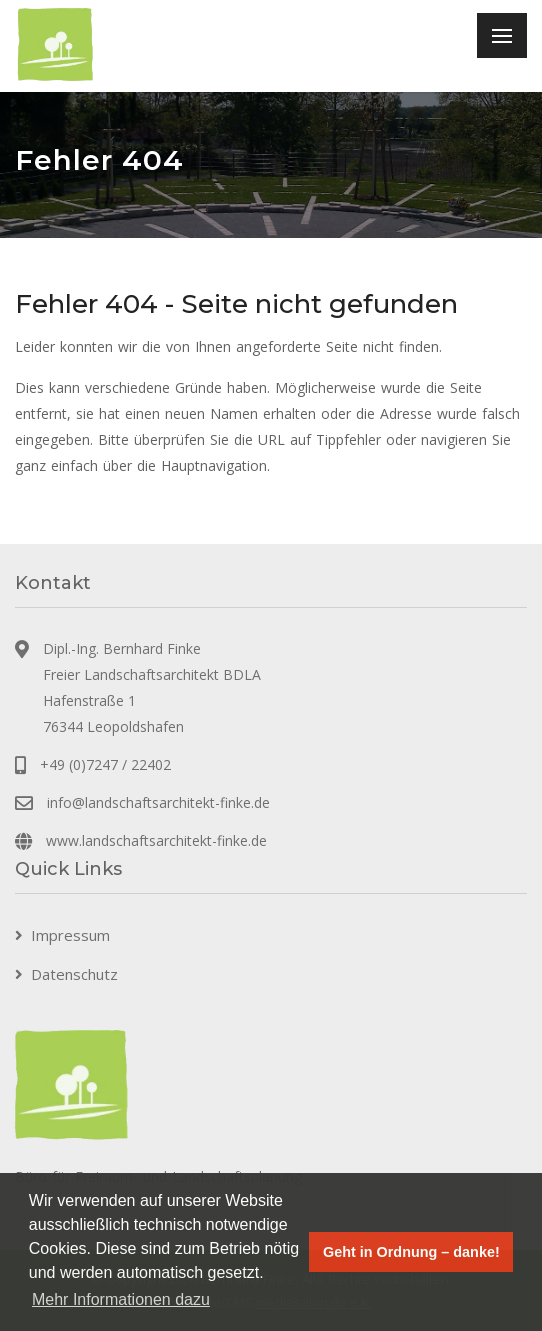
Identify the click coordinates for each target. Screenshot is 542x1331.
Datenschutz (74, 974)
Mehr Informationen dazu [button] (121, 1299)
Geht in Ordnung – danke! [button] (411, 1252)
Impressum (70, 935)
